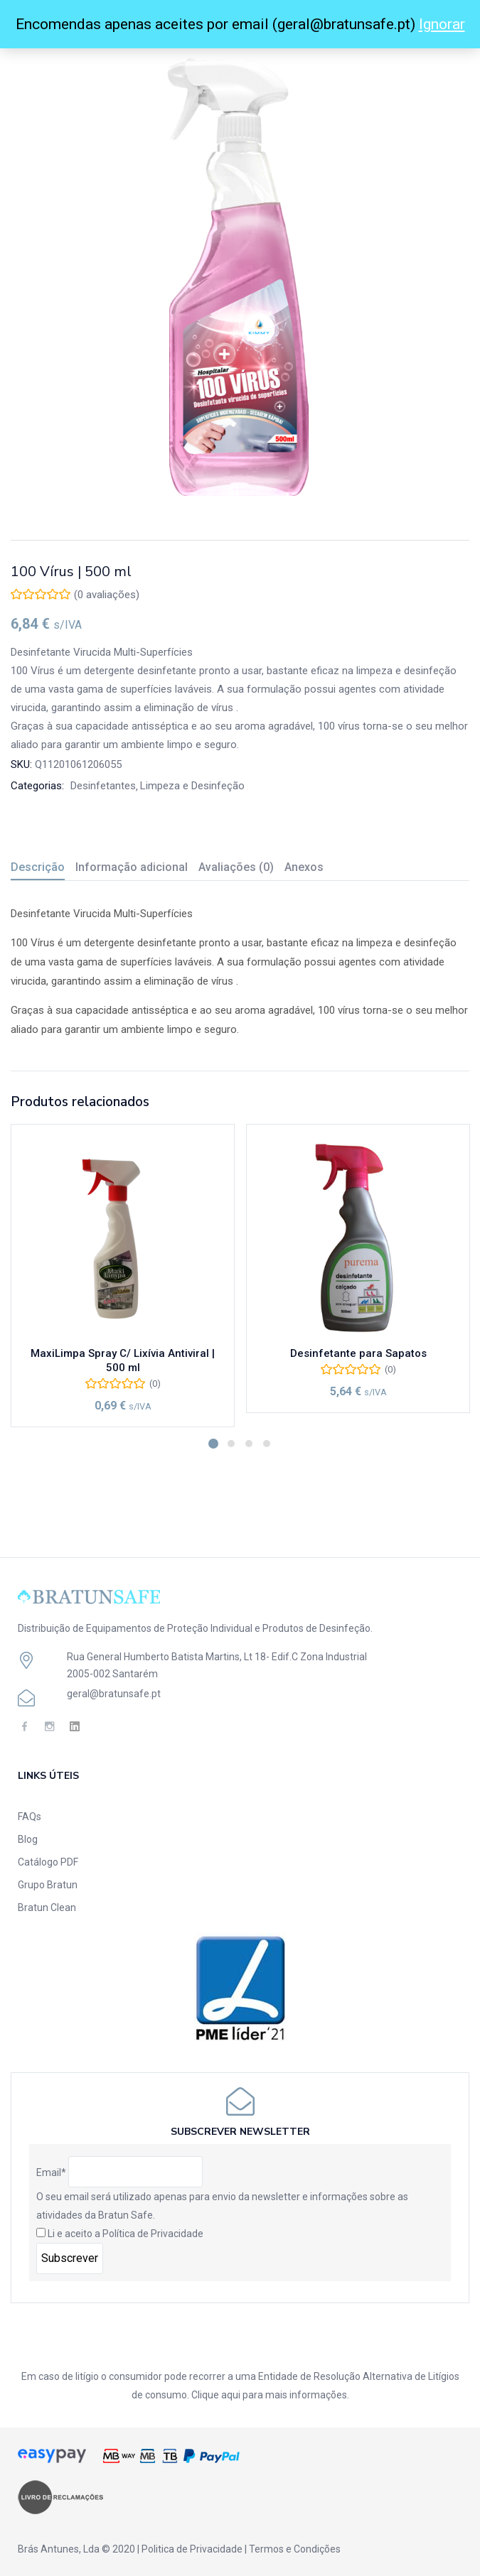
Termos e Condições (295, 2549)
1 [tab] (213, 1443)
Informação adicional (131, 867)
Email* (51, 2172)
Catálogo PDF (48, 1862)
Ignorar (442, 24)
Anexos (304, 867)
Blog (28, 1839)
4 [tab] (266, 1443)
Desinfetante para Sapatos (358, 1353)
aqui (230, 2395)
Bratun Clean (47, 1907)
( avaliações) (106, 594)
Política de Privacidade (152, 2233)
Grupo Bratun (48, 1884)
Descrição (38, 867)
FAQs (29, 1816)
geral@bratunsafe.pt (114, 1693)
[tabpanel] (122, 1275)
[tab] (43, 869)
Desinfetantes (103, 785)
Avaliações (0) (236, 867)
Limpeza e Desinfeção (192, 785)
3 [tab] (248, 1443)
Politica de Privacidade (192, 2549)
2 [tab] (231, 1443)
